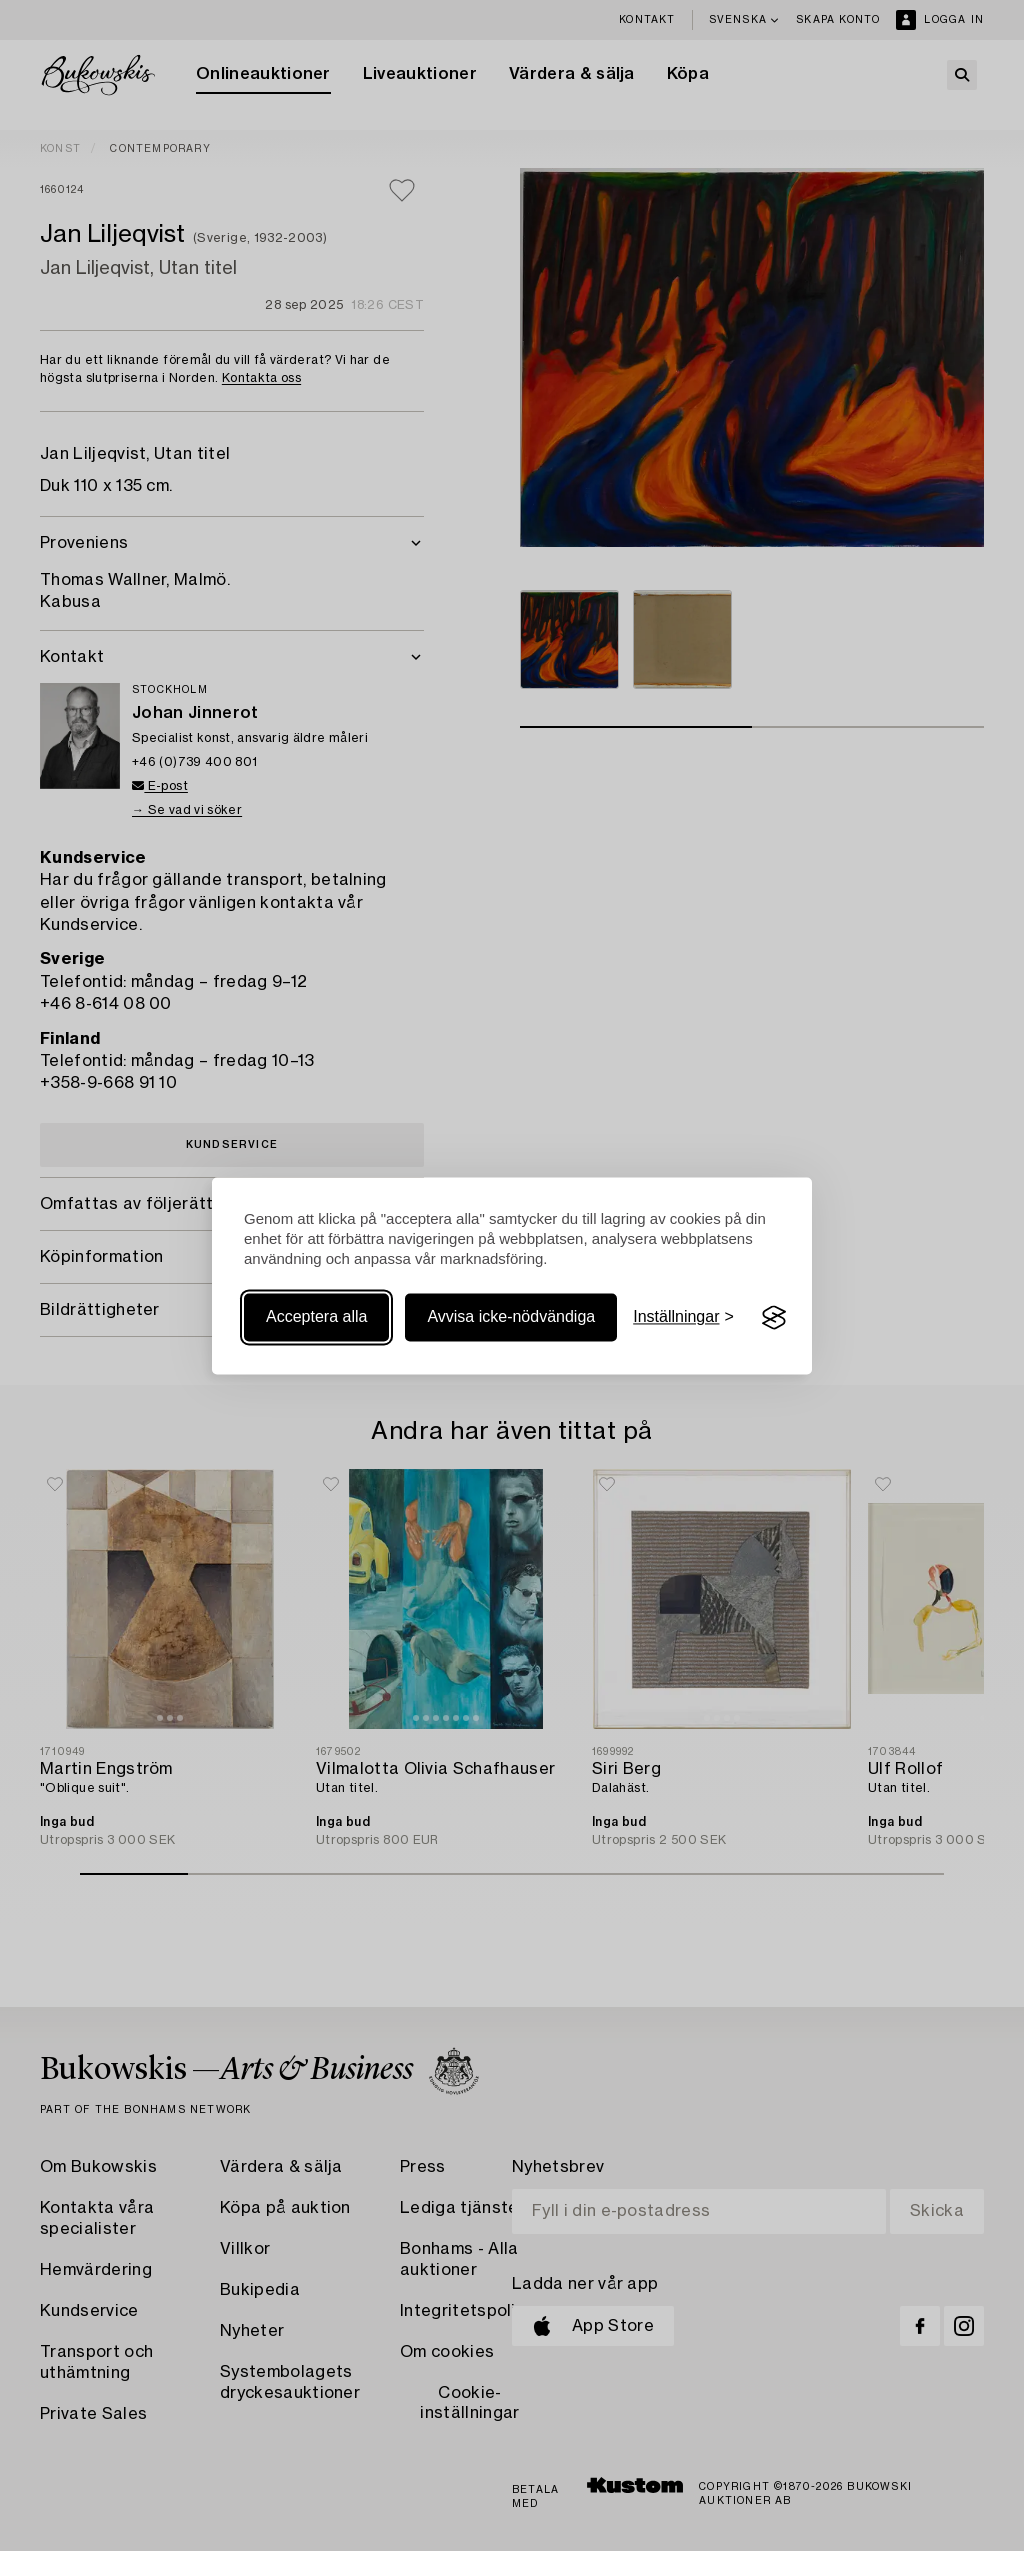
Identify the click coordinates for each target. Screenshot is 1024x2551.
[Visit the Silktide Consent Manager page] (774, 1318)
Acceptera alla (316, 1317)
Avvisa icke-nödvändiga (511, 1317)
